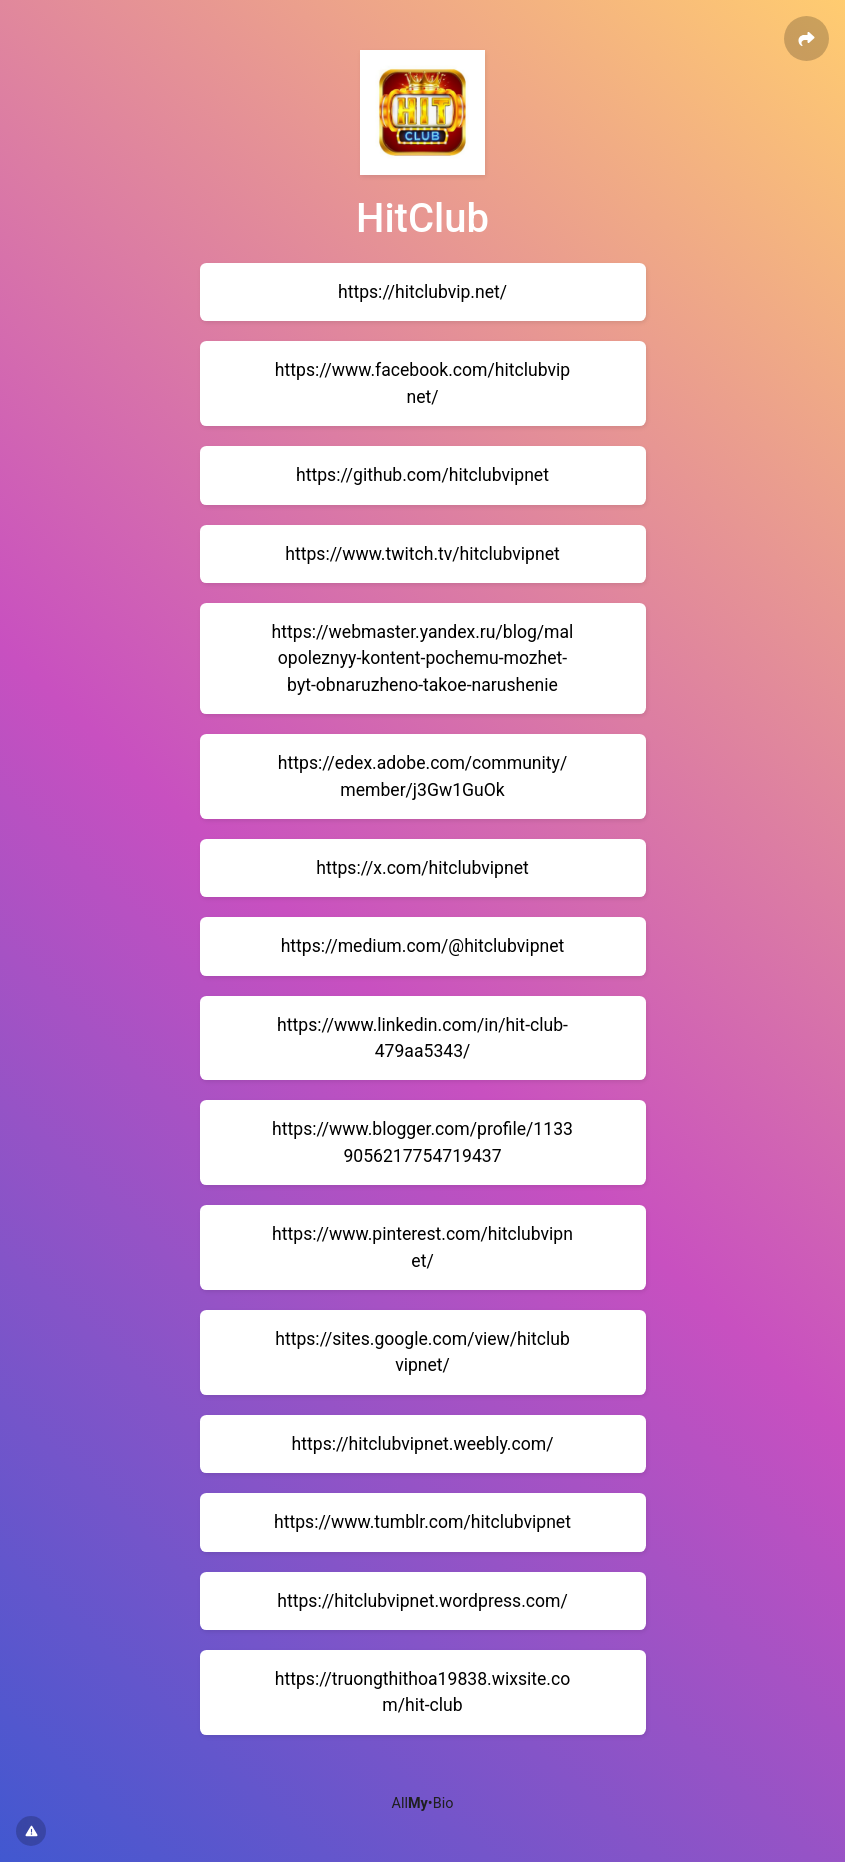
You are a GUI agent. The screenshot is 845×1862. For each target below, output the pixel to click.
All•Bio (423, 1803)
